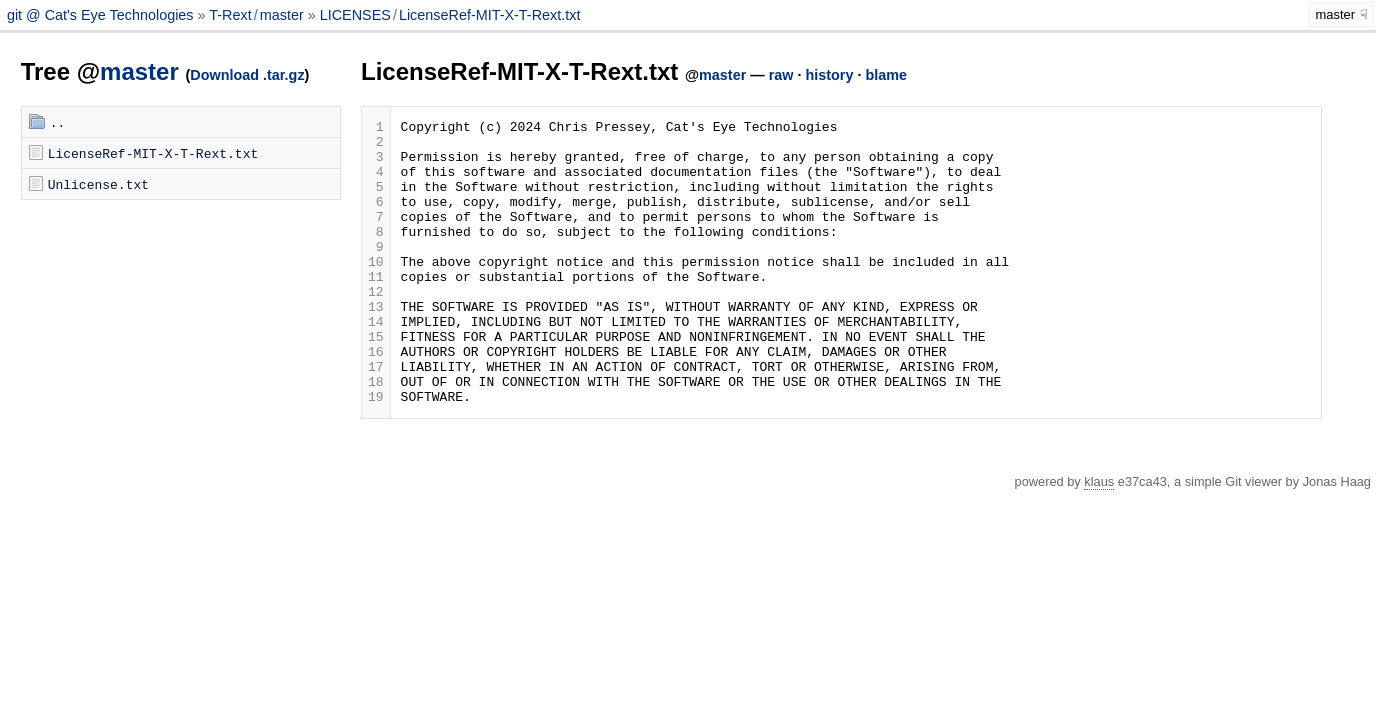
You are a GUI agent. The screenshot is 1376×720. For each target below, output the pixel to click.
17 (376, 417)
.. (58, 122)
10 (376, 291)
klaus (1099, 538)
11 (376, 309)
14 (376, 363)
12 (376, 327)
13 (376, 345)
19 (376, 453)
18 (376, 435)
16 (376, 399)
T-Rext (230, 15)
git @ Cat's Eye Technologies (102, 15)
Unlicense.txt (98, 184)
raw (781, 75)
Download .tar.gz (247, 75)
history (829, 75)
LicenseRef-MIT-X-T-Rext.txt (490, 15)
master (282, 15)
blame (886, 75)
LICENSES (355, 15)
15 (376, 381)
